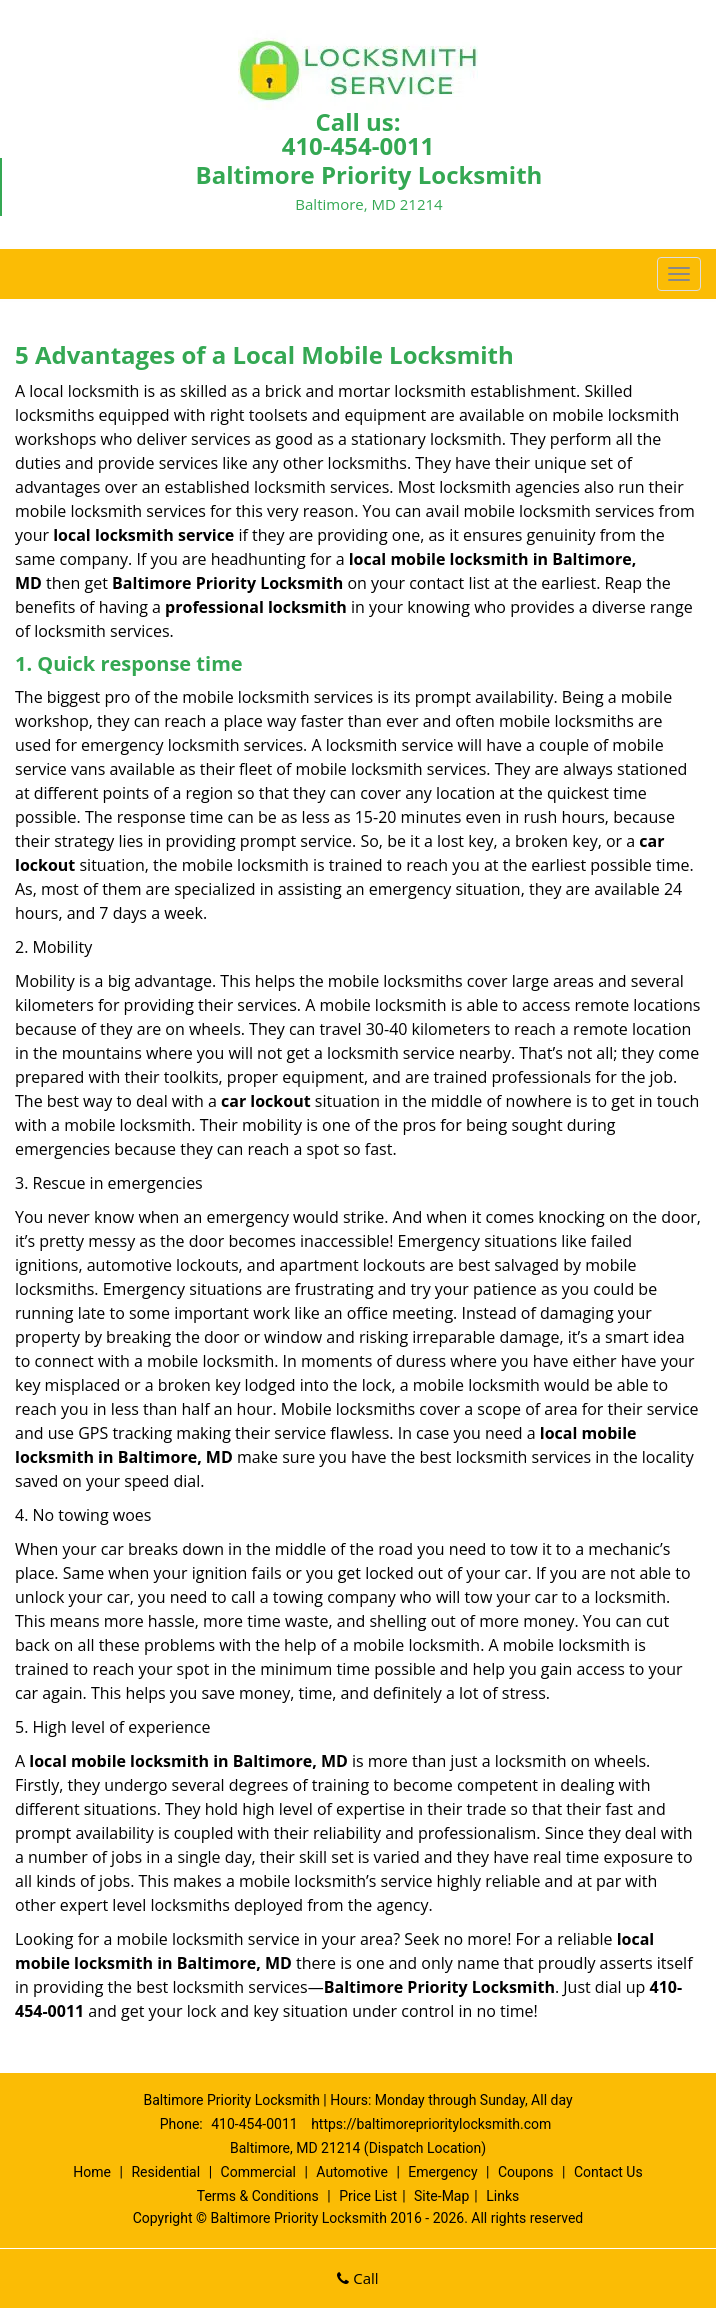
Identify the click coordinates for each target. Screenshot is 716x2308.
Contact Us (608, 2172)
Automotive (352, 2172)
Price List (368, 2196)
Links (502, 2196)
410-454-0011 (358, 145)
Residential (165, 2172)
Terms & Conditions (258, 2196)
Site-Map (441, 2196)
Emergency (442, 2172)
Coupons (526, 2172)
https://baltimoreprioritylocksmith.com (431, 2124)
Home (92, 2172)
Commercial (258, 2172)
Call (357, 2278)
